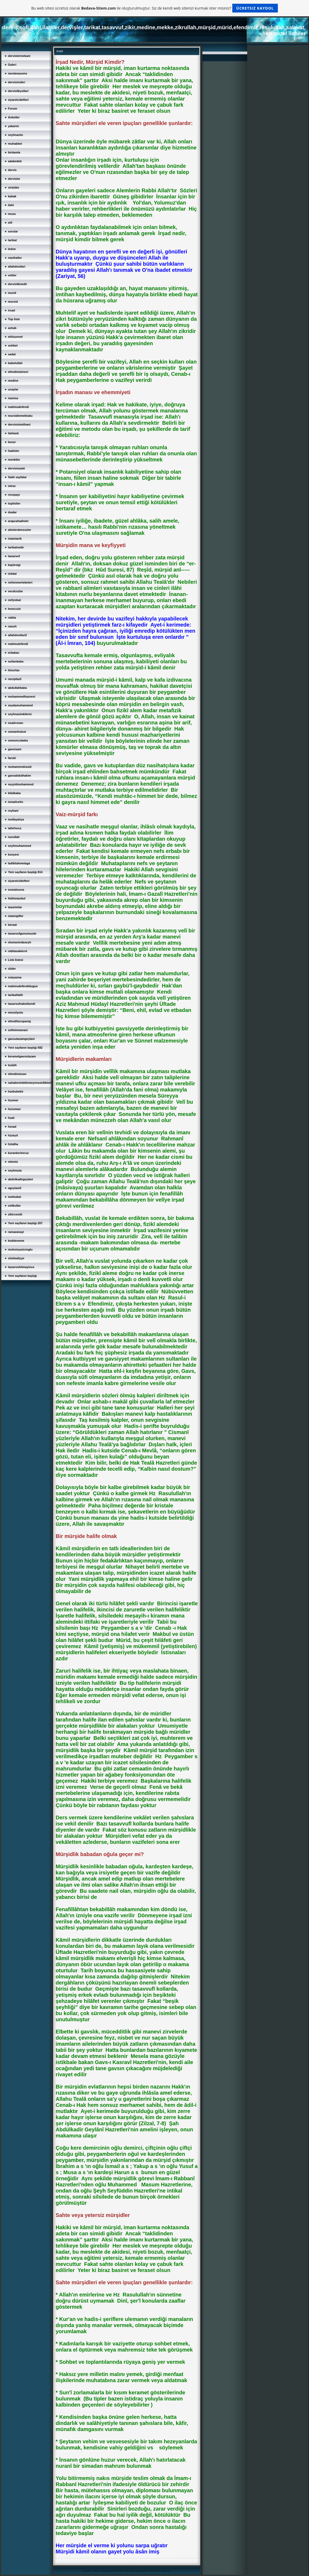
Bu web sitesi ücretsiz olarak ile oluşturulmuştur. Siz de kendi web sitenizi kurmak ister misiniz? (154, 8)
